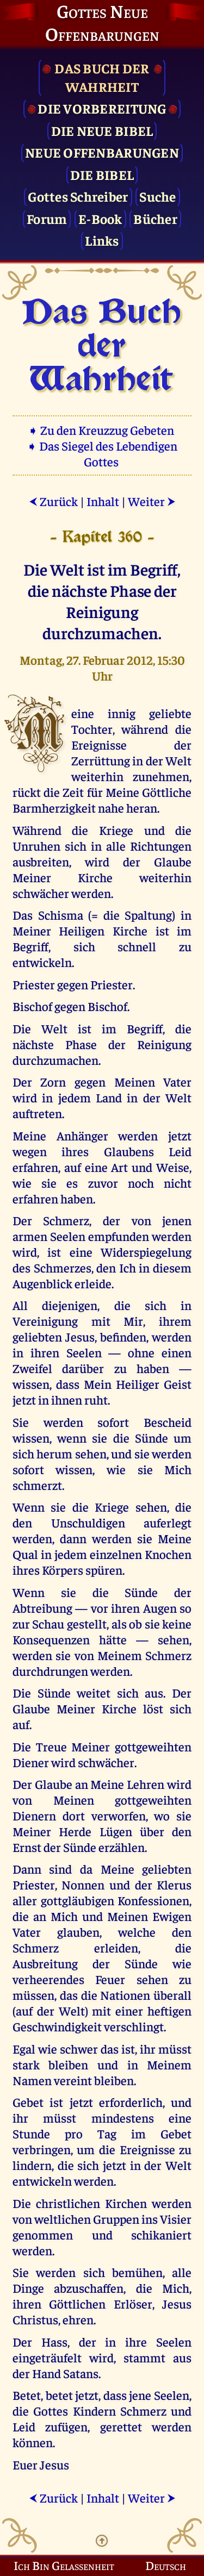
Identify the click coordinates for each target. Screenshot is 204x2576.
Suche (157, 196)
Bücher (155, 218)
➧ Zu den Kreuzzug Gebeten (102, 430)
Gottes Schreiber (78, 196)
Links (102, 240)
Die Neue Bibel (102, 130)
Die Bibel (102, 174)
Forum (47, 218)
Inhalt (102, 501)
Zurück (53, 501)
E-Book (100, 218)
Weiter (152, 501)
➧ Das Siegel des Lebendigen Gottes (102, 453)
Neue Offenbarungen (102, 152)
